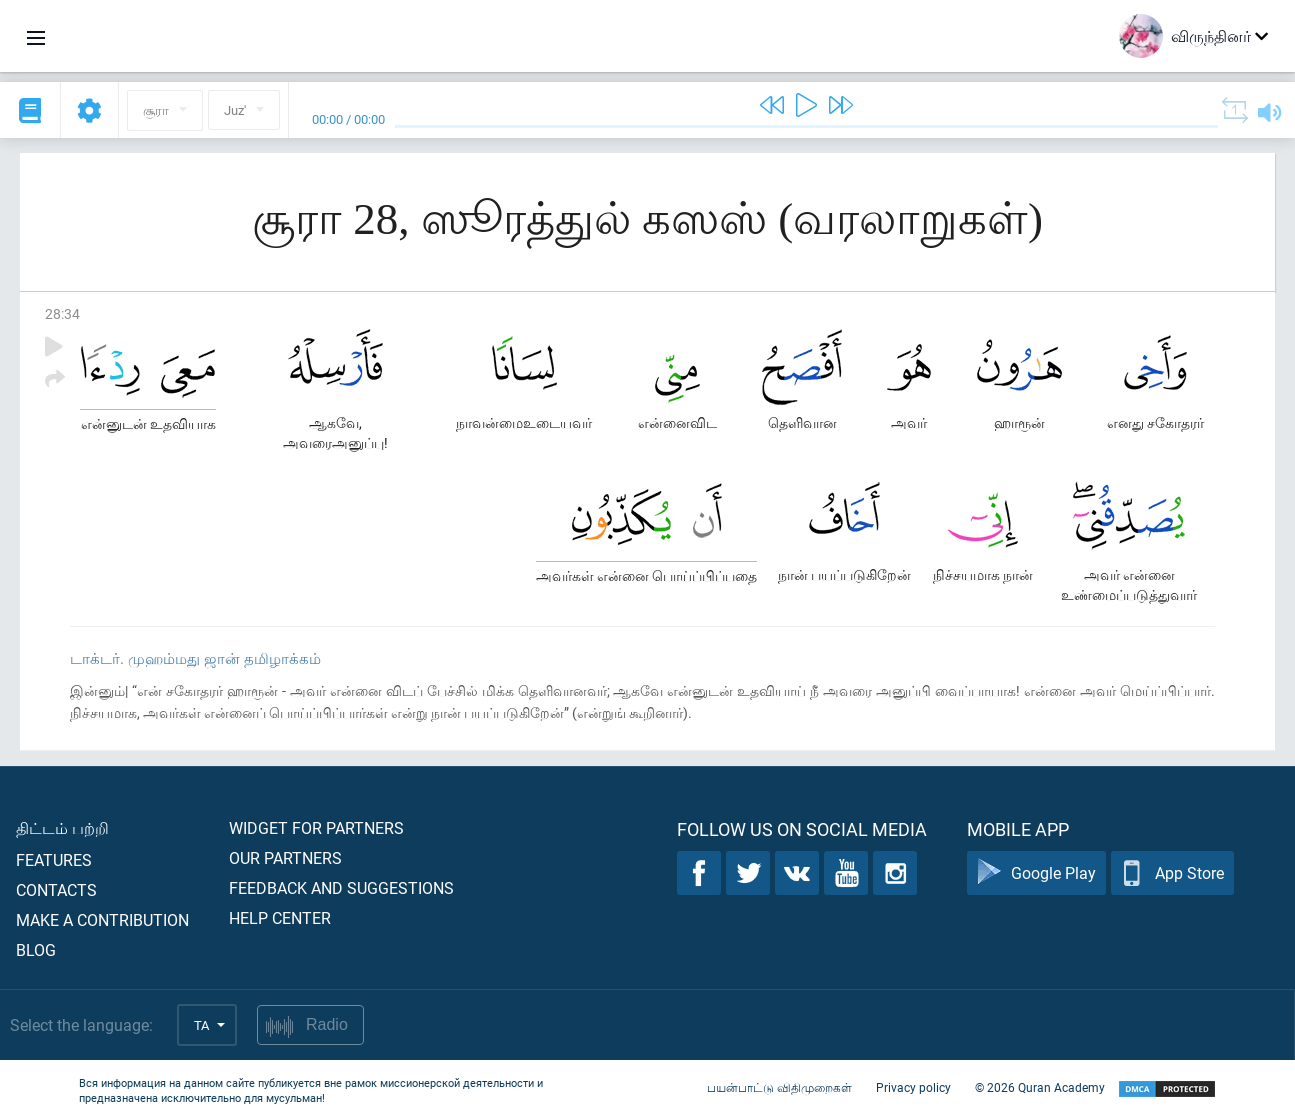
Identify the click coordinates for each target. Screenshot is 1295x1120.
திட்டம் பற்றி (62, 827)
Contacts (56, 889)
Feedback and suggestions (341, 887)
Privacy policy (913, 1088)
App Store (1172, 873)
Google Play (1036, 873)
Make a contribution (102, 919)
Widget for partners (316, 827)
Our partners (285, 857)
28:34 (62, 313)
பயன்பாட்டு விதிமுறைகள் (779, 1088)
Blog (36, 949)
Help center (280, 917)
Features (54, 859)
